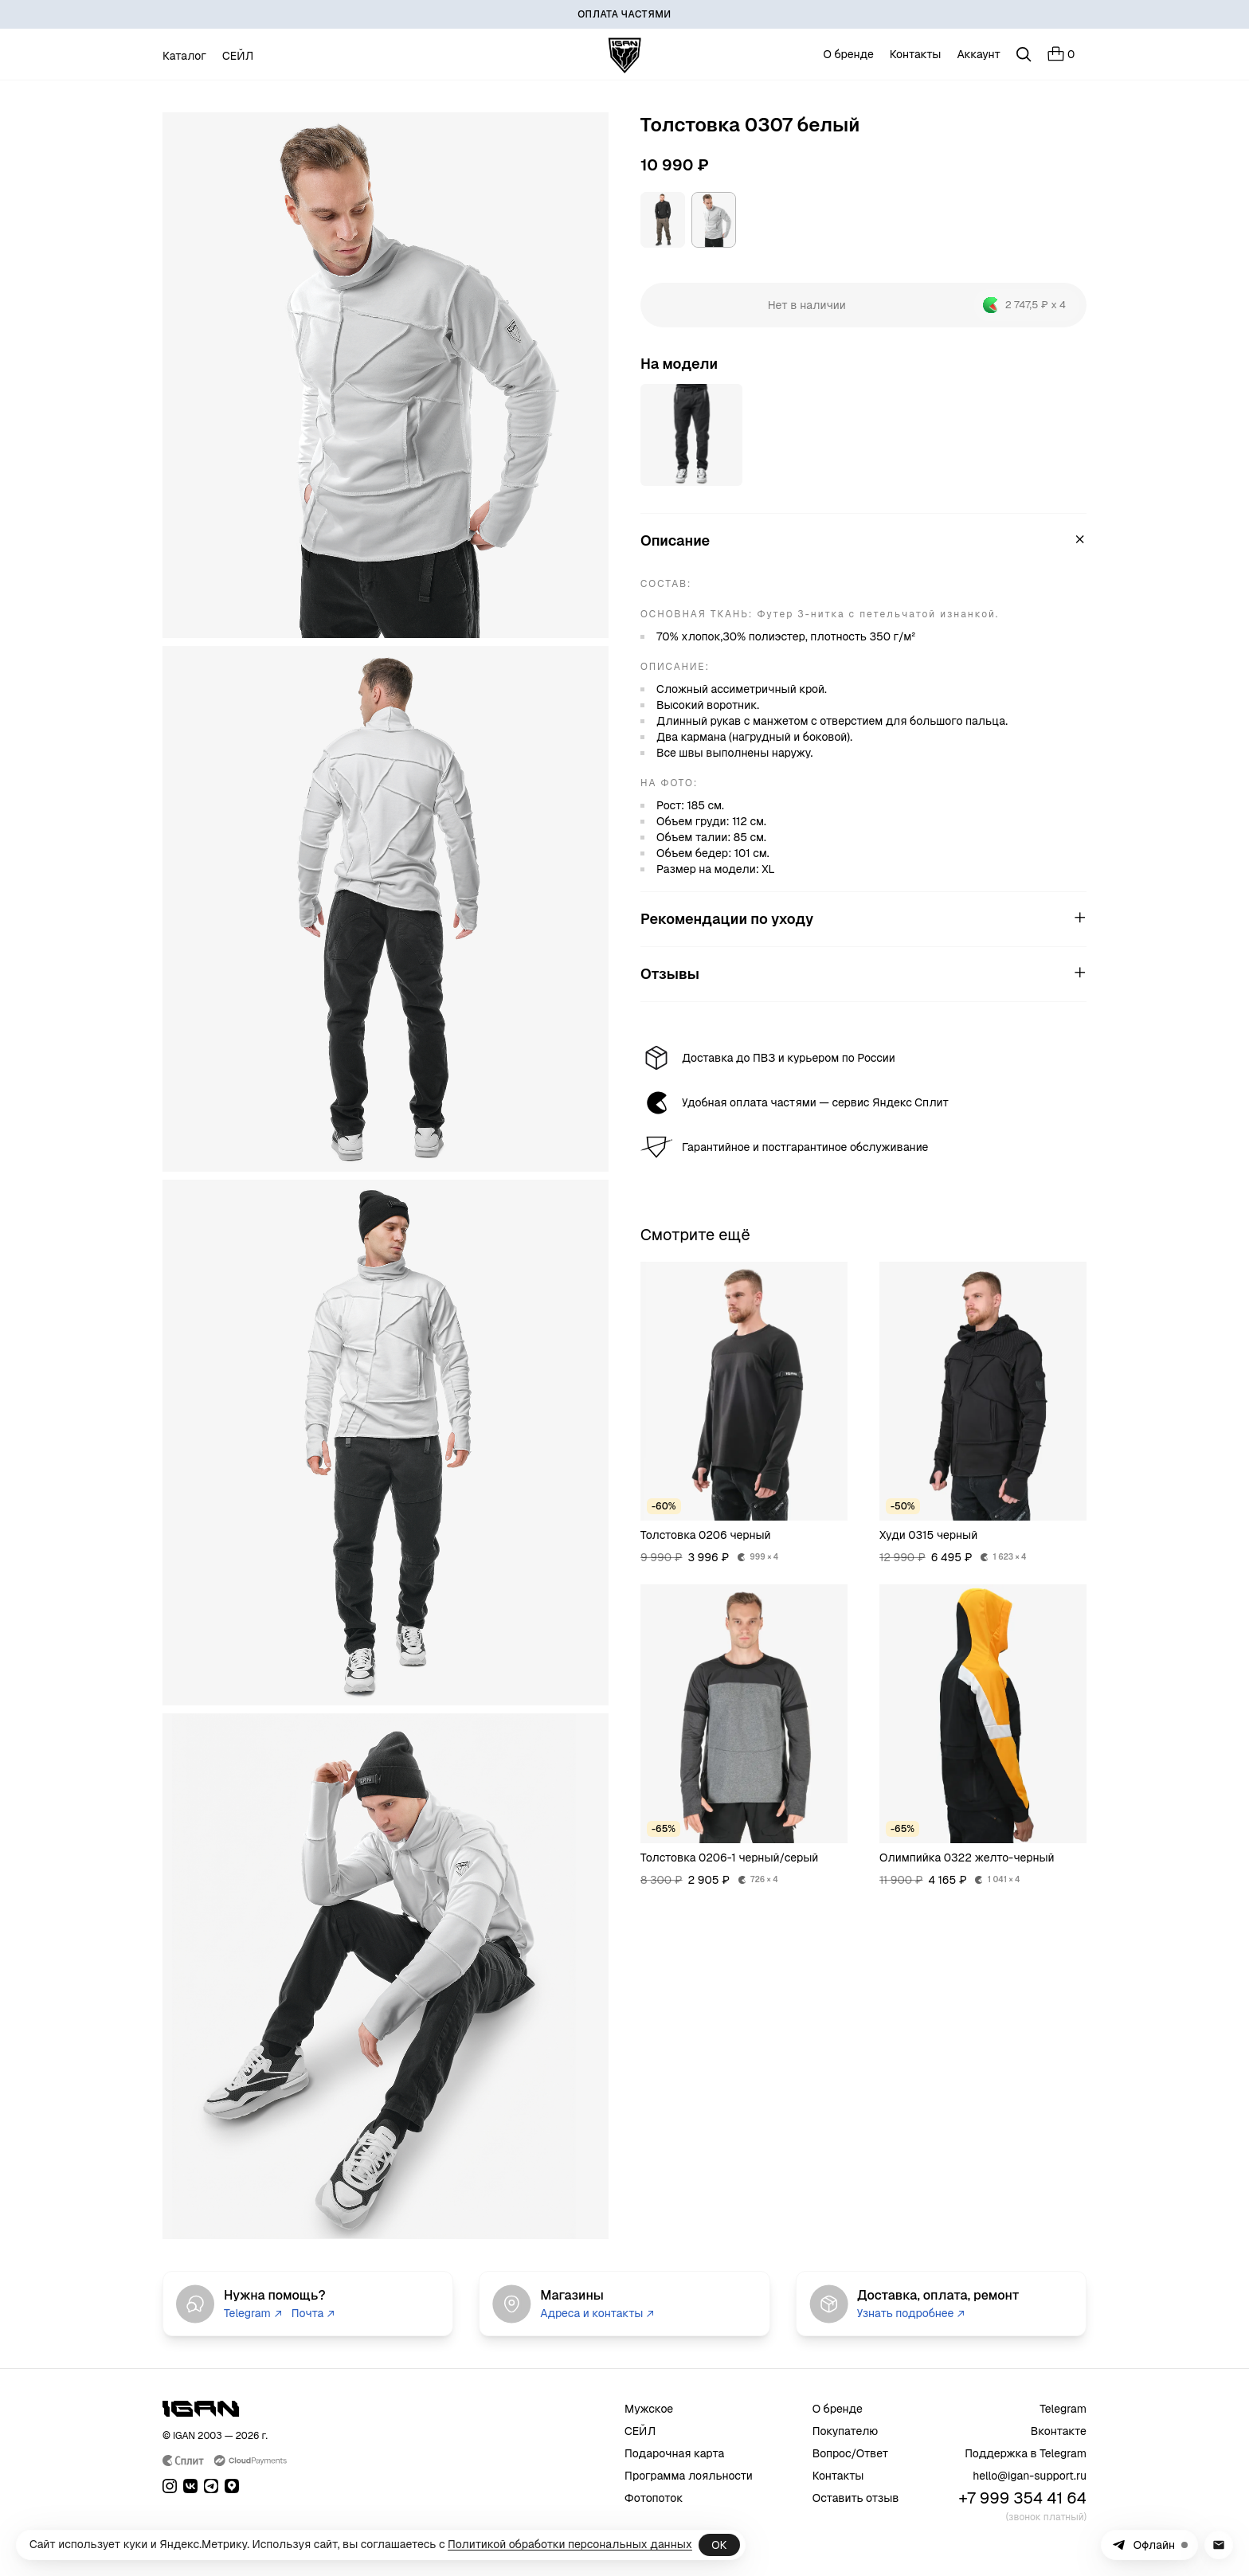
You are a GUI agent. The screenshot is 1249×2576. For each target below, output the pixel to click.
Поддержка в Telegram (1026, 2453)
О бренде (849, 54)
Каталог (184, 56)
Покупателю (845, 2431)
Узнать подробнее (911, 2313)
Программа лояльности (688, 2475)
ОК (718, 2545)
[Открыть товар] (691, 435)
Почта (313, 2313)
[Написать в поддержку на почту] (1218, 2545)
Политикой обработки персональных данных (570, 2544)
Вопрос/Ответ (850, 2453)
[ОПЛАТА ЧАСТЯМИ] (624, 14)
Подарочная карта (674, 2453)
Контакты (916, 54)
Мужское (648, 2409)
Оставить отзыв (855, 2498)
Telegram (253, 2313)
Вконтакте (1059, 2431)
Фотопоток (653, 2498)
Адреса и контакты (597, 2313)
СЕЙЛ (237, 56)
